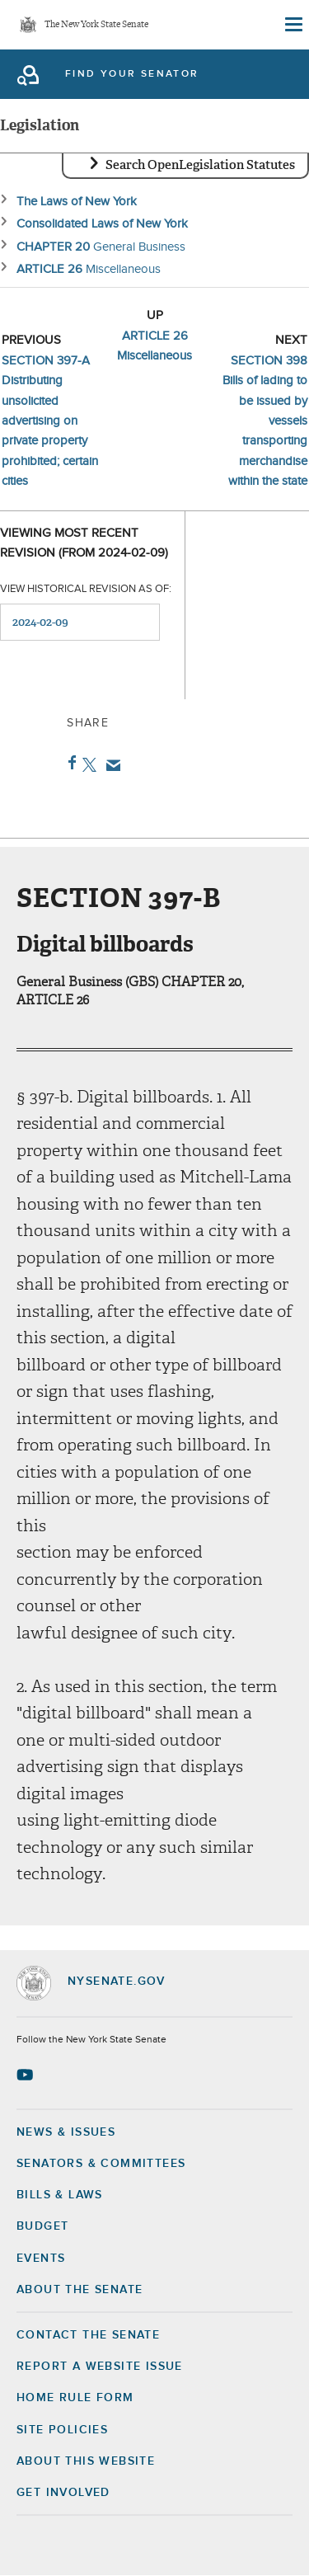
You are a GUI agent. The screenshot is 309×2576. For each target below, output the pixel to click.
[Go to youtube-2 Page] (26, 2074)
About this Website (85, 2461)
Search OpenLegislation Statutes (200, 165)
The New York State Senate (96, 25)
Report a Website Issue (99, 2366)
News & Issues (65, 2132)
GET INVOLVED (63, 2492)
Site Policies (62, 2430)
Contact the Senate (88, 2335)
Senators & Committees (100, 2163)
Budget (42, 2226)
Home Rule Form (75, 2398)
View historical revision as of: (85, 589)
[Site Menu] (292, 24)
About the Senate (79, 2290)
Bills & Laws (59, 2195)
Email (110, 765)
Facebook (69, 762)
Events (40, 2258)
